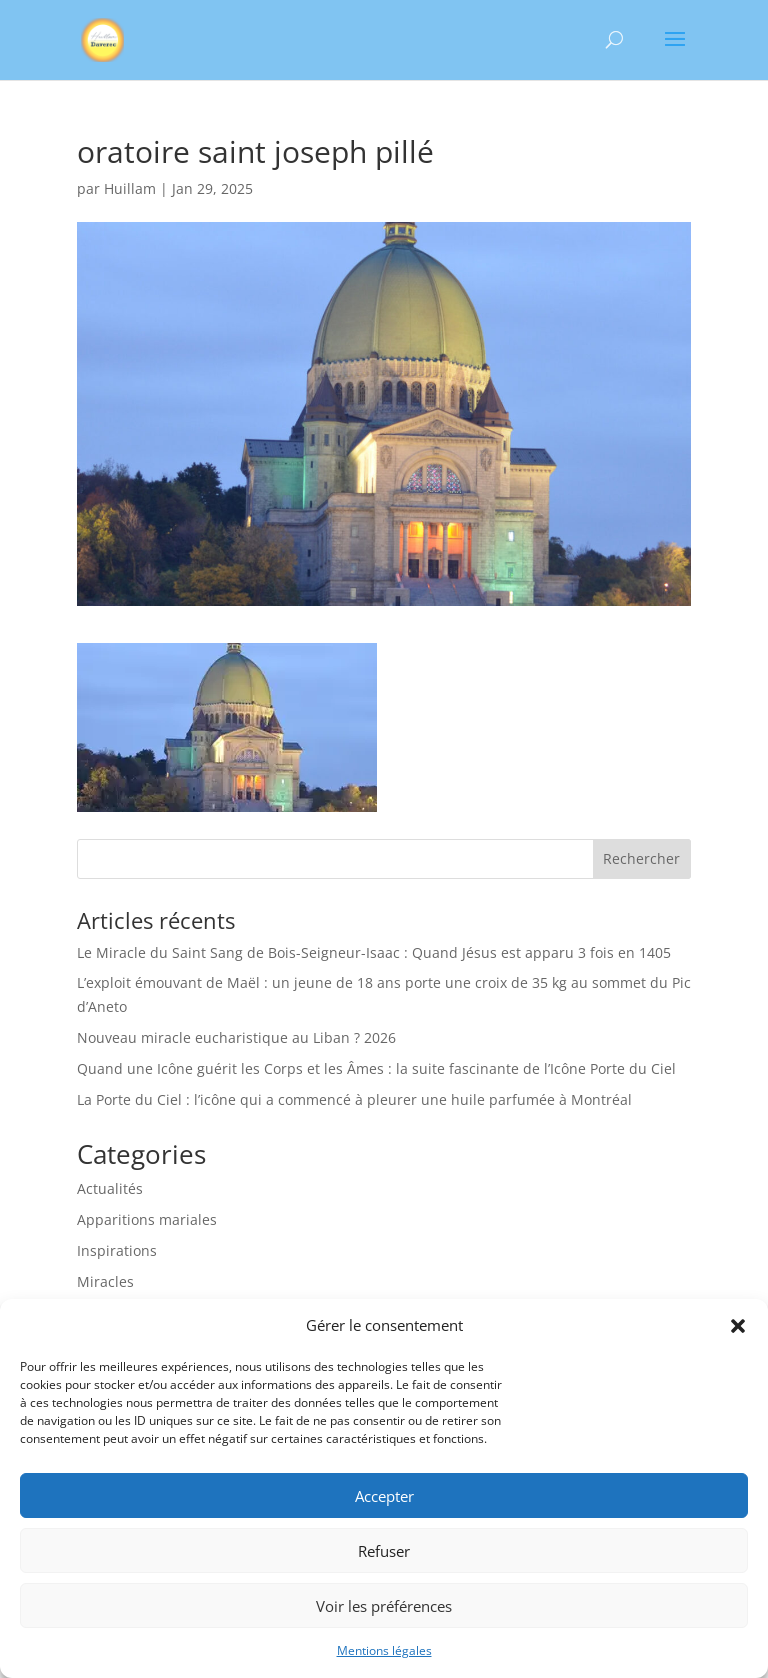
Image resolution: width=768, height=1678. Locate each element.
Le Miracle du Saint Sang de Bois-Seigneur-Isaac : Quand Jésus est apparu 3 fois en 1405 (374, 952)
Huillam (130, 188)
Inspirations (117, 1250)
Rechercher (641, 858)
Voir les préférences (384, 1606)
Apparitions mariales (147, 1219)
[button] (738, 1326)
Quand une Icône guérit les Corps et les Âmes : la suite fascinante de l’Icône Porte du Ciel (376, 1068)
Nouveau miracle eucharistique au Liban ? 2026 (236, 1037)
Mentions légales (384, 1650)
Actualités (110, 1188)
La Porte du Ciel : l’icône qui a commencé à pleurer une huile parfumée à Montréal (354, 1099)
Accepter (384, 1496)
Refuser (384, 1551)
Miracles (105, 1281)
